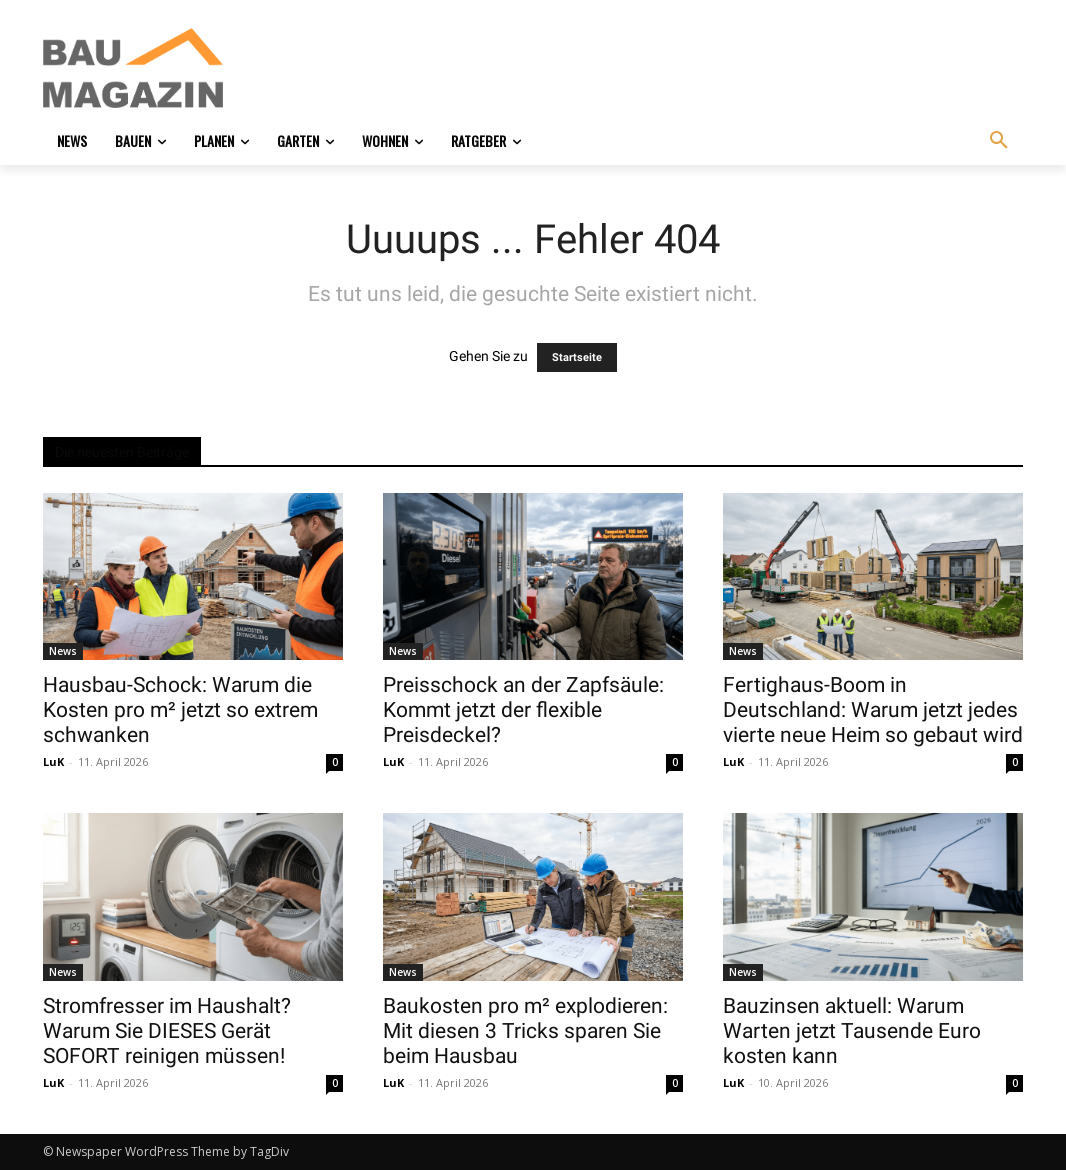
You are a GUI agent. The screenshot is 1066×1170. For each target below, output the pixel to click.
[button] (999, 141)
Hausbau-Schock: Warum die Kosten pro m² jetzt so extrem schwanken (180, 710)
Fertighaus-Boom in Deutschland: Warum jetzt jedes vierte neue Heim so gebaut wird (873, 710)
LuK (53, 761)
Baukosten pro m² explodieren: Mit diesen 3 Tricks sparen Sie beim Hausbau (525, 1031)
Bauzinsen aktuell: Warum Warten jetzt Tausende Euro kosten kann (852, 1031)
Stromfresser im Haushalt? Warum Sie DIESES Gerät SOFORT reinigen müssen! (167, 1031)
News (63, 651)
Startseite (577, 357)
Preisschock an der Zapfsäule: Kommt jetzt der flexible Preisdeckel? (523, 710)
